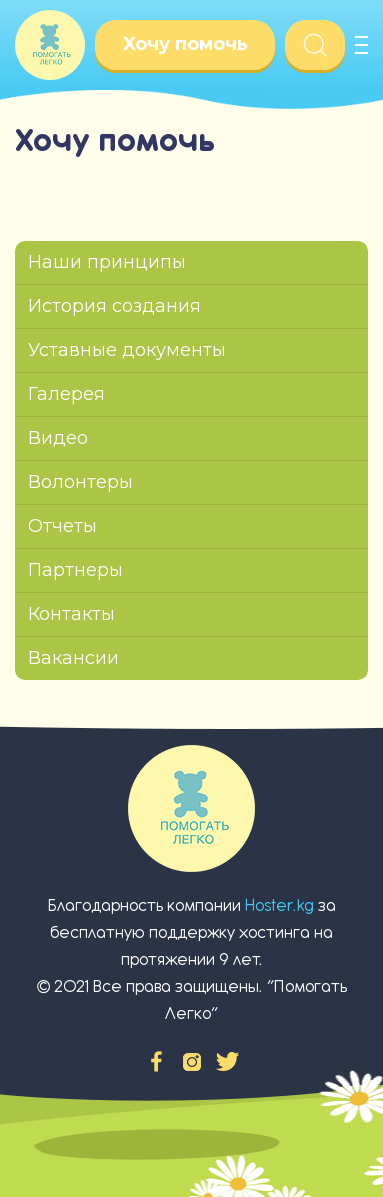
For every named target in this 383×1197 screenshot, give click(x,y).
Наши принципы (107, 262)
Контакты (71, 614)
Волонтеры (80, 482)
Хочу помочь (185, 44)
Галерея (66, 394)
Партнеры (75, 570)
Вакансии (73, 658)
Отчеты (62, 526)
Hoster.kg (279, 905)
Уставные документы (127, 350)
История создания (114, 306)
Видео (58, 438)
